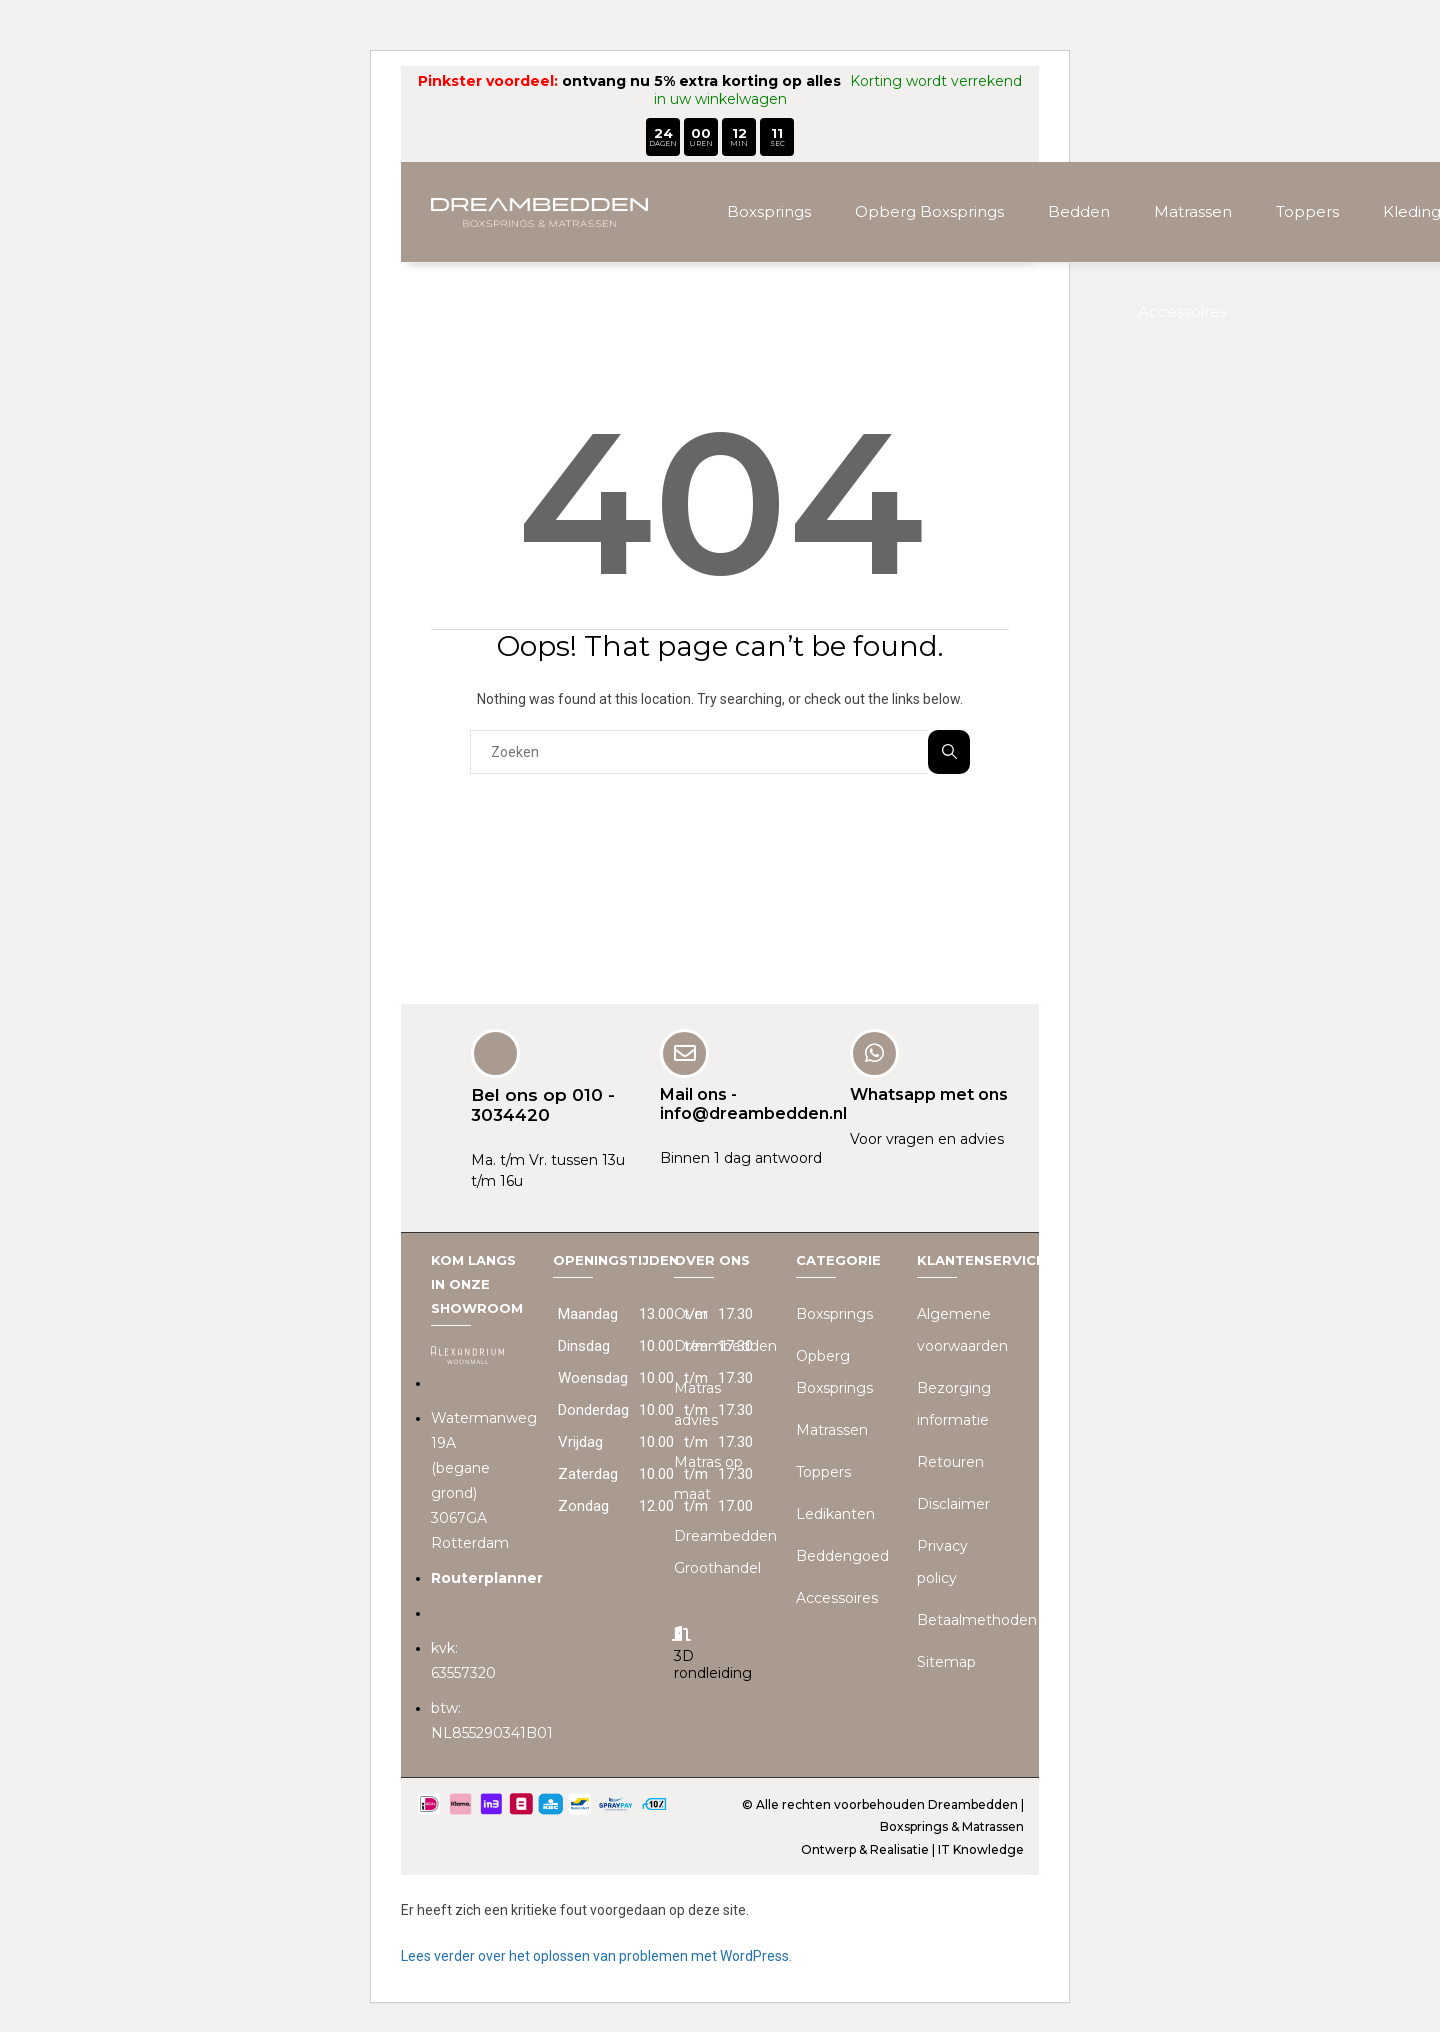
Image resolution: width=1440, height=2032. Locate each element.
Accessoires (1182, 311)
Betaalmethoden (977, 1619)
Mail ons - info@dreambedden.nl (753, 1102)
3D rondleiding (713, 1663)
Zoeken (949, 751)
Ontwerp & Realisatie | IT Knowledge (912, 1848)
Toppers (1307, 211)
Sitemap (946, 1661)
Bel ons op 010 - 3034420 (543, 1103)
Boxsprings (769, 211)
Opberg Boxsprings (929, 211)
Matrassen (1193, 211)
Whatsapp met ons (929, 1092)
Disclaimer (953, 1503)
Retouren (950, 1461)
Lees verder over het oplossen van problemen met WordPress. (596, 1955)
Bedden (1079, 211)
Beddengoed (842, 1555)
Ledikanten (835, 1513)
